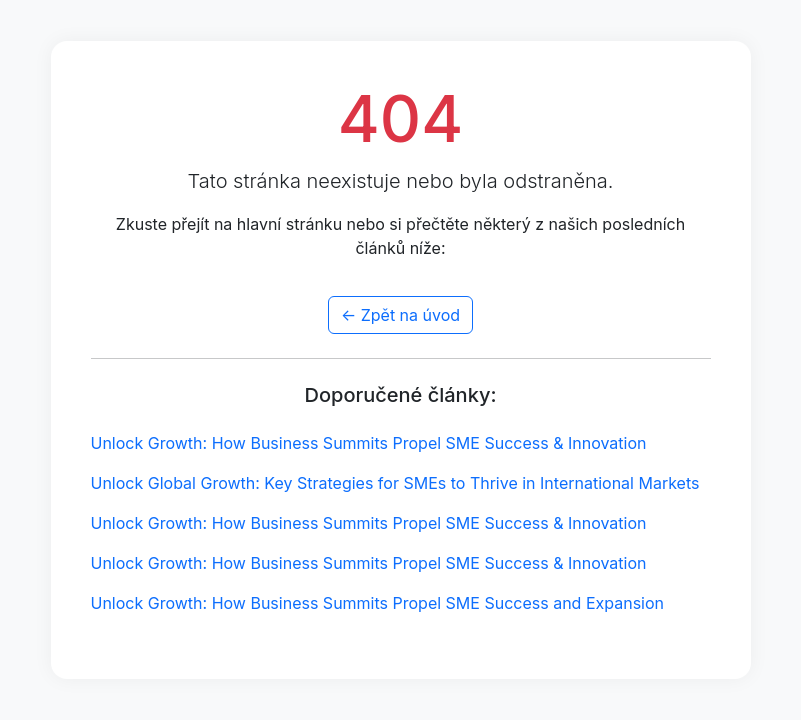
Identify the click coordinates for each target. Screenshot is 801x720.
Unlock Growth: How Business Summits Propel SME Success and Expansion (378, 603)
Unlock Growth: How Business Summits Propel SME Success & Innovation (369, 443)
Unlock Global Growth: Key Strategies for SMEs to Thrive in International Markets (395, 483)
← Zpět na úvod (400, 315)
